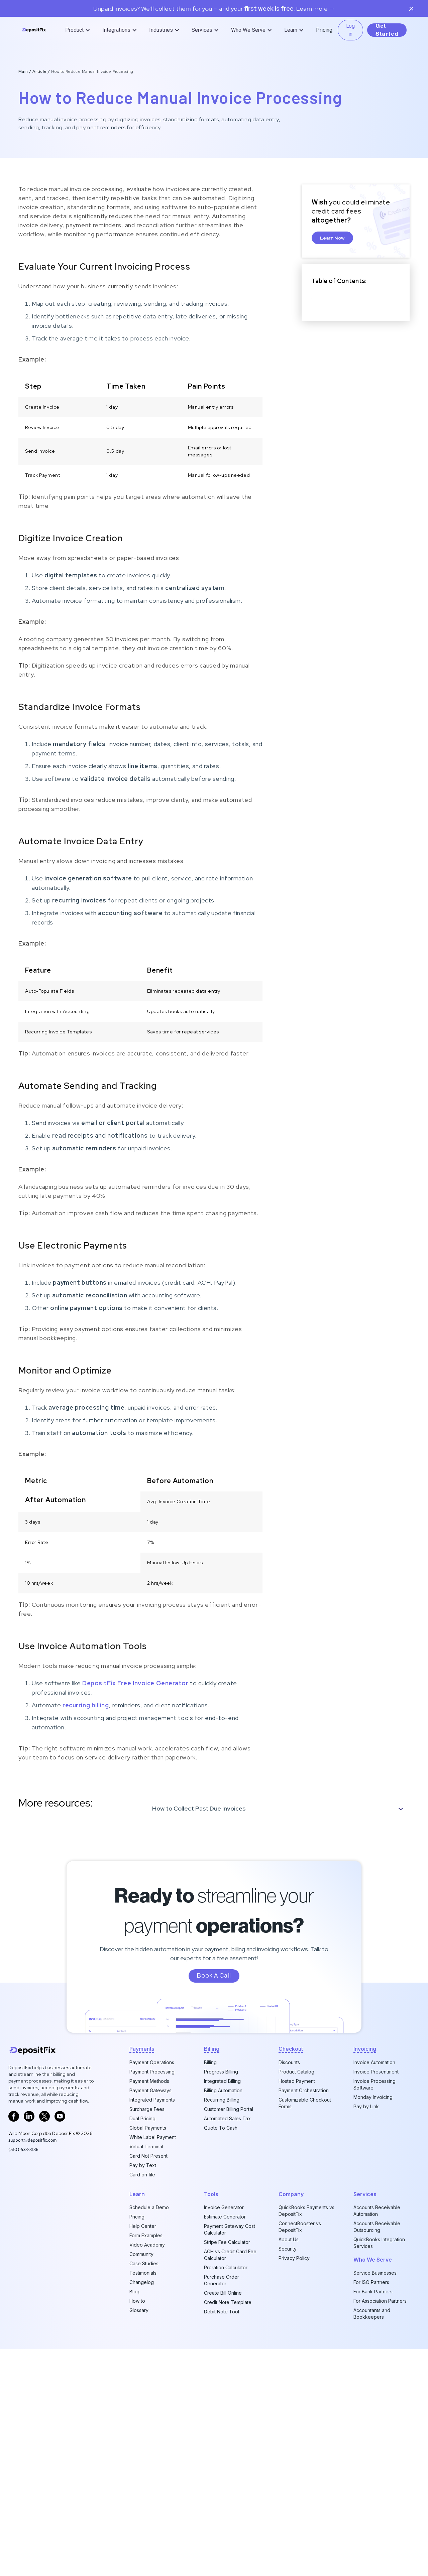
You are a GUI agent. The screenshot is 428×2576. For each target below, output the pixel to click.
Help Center (142, 2226)
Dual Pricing (142, 2118)
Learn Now (332, 238)
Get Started (387, 30)
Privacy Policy (294, 2258)
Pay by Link (366, 2106)
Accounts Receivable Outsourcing (376, 2227)
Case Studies (143, 2263)
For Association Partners (380, 2301)
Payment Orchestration (304, 2090)
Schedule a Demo (149, 2207)
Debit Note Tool (221, 2311)
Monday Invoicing (373, 2097)
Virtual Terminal (146, 2146)
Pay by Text (142, 2165)
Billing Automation (223, 2090)
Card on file (142, 2174)
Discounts (289, 2062)
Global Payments (147, 2128)
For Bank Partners (373, 2291)
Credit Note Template (227, 2302)
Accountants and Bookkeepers (371, 2313)
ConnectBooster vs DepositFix (300, 2227)
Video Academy (147, 2245)
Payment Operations (151, 2062)
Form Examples (146, 2235)
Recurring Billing (221, 2100)
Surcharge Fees (147, 2109)
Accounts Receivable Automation (376, 2210)
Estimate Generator (225, 2217)
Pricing (324, 30)
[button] (78, 30)
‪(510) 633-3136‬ (23, 2149)
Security (288, 2249)
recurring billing (86, 1705)
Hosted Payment (297, 2081)
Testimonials (142, 2273)
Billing (210, 2062)
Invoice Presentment (376, 2071)
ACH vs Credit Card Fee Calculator (230, 2255)
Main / (25, 71)
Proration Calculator (225, 2267)
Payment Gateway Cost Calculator (229, 2229)
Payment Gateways (150, 2090)
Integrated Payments (152, 2100)
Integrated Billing (222, 2081)
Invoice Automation (374, 2062)
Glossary (138, 2310)
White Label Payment (152, 2137)
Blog (134, 2291)
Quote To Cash (220, 2128)
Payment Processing (152, 2071)
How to (137, 2301)
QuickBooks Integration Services (379, 2243)
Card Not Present (148, 2156)
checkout (291, 2048)
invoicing (364, 2048)
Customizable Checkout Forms (305, 2103)
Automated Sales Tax (227, 2118)
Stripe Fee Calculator (227, 2242)
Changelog (141, 2282)
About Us (289, 2239)
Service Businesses (375, 2273)
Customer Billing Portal (228, 2109)
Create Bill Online (223, 2293)
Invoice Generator (224, 2207)
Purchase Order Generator (221, 2280)
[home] (33, 30)
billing (211, 2048)
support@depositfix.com (32, 2140)
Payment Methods (149, 2081)
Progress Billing (221, 2071)
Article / (41, 71)
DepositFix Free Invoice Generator (135, 1683)
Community (141, 2254)
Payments (141, 2048)
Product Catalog (296, 2071)
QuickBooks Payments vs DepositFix (306, 2210)
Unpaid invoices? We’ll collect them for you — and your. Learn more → (214, 8)
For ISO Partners (371, 2282)
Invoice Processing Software (374, 2084)
